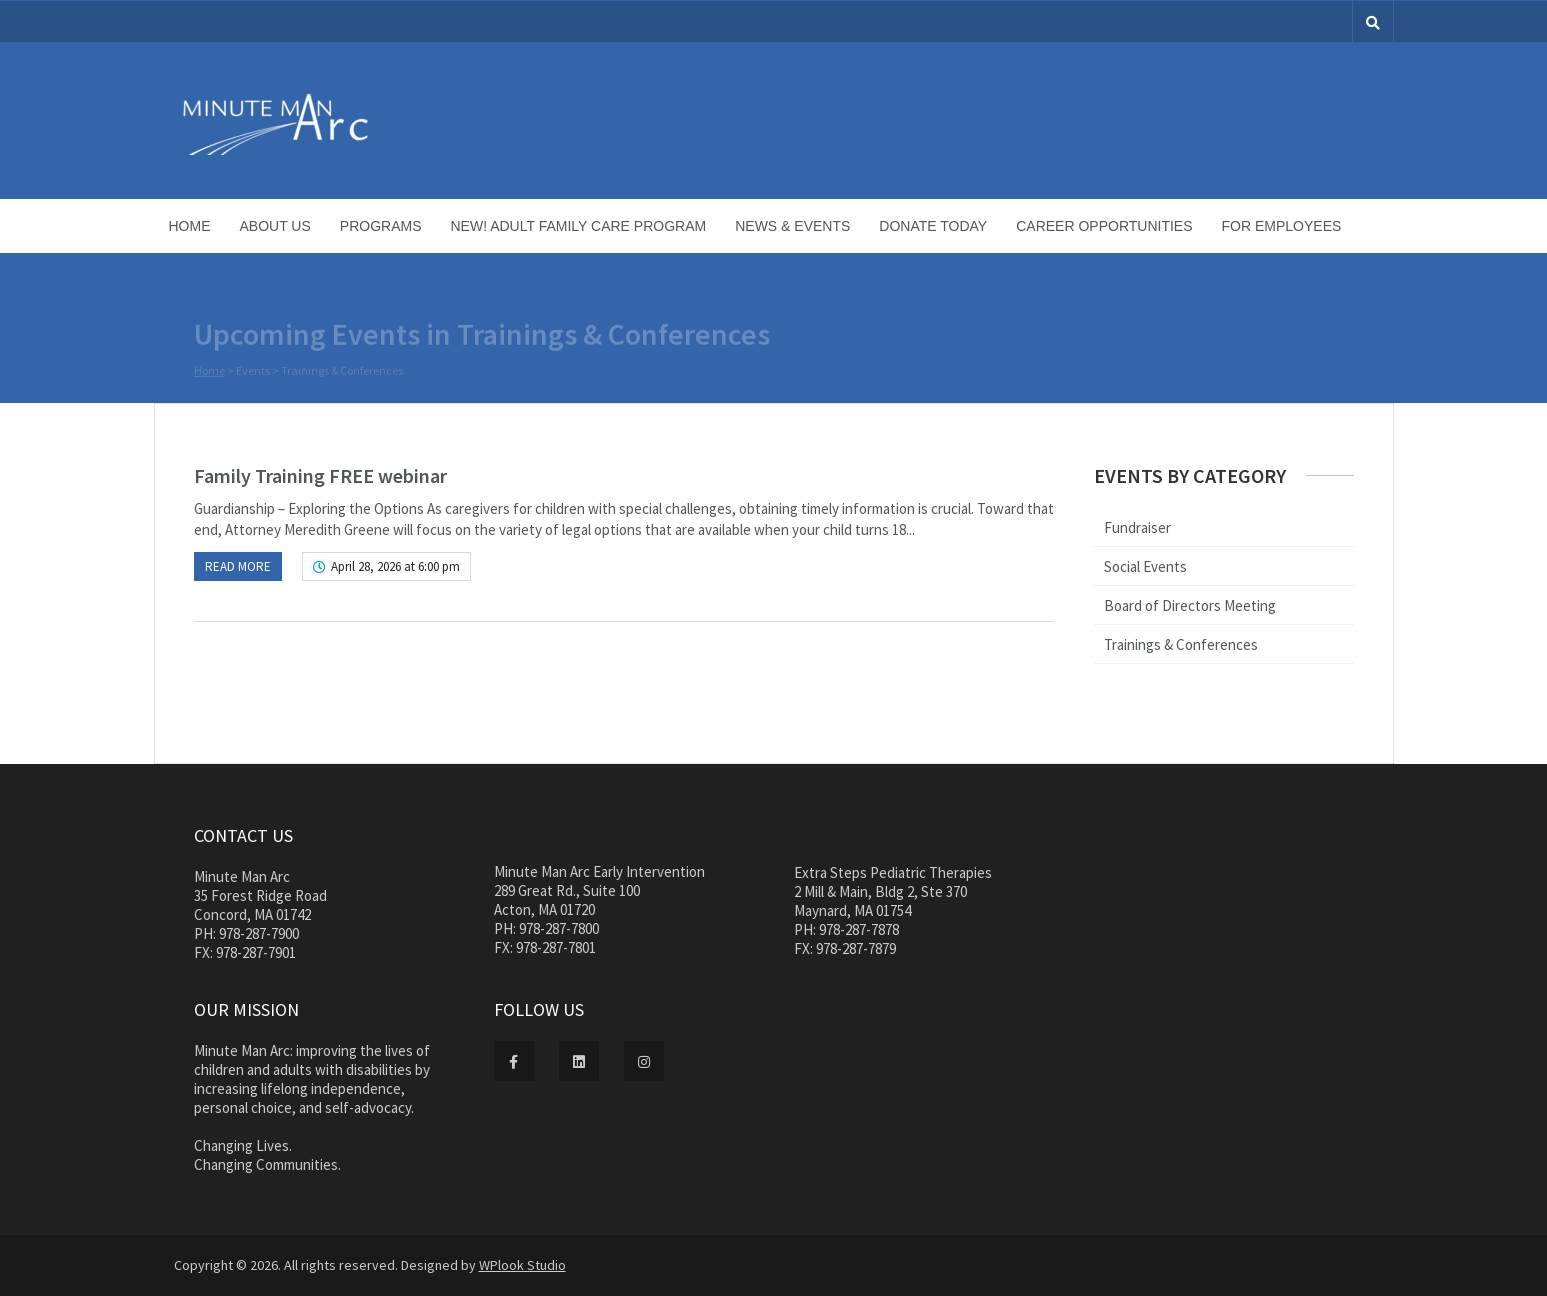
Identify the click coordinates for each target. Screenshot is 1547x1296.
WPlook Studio (522, 1265)
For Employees (1282, 226)
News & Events (792, 226)
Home (190, 226)
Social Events (1145, 566)
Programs (381, 226)
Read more (238, 566)
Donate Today (933, 226)
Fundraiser (1137, 527)
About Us (275, 226)
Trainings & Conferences (1181, 644)
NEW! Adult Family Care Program (579, 226)
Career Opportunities (1104, 226)
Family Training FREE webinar (320, 475)
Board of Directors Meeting (1190, 605)
